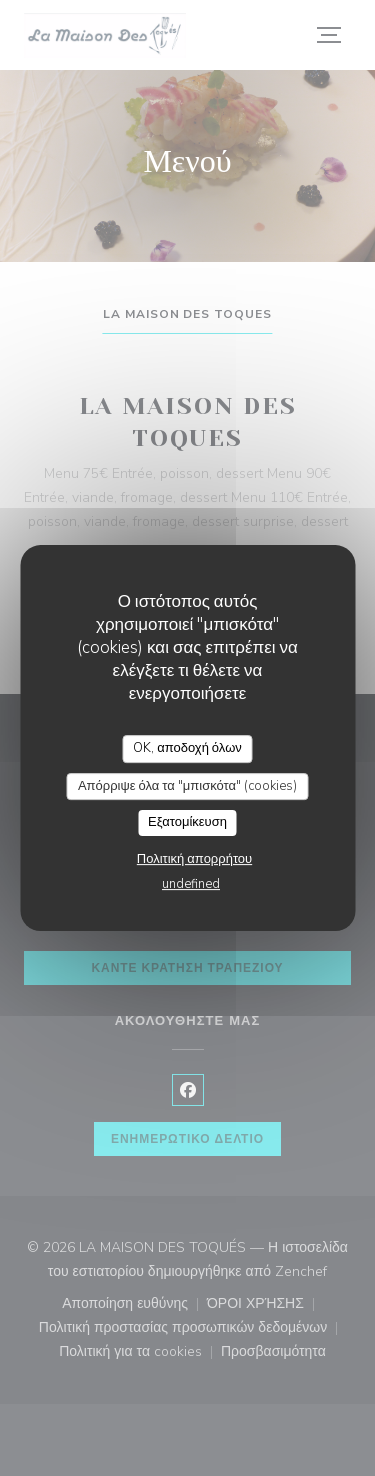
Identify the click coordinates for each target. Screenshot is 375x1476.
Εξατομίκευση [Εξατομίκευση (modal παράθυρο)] (187, 822)
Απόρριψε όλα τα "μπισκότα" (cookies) (187, 786)
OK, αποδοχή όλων (187, 748)
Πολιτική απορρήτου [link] (194, 859)
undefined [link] (191, 884)
